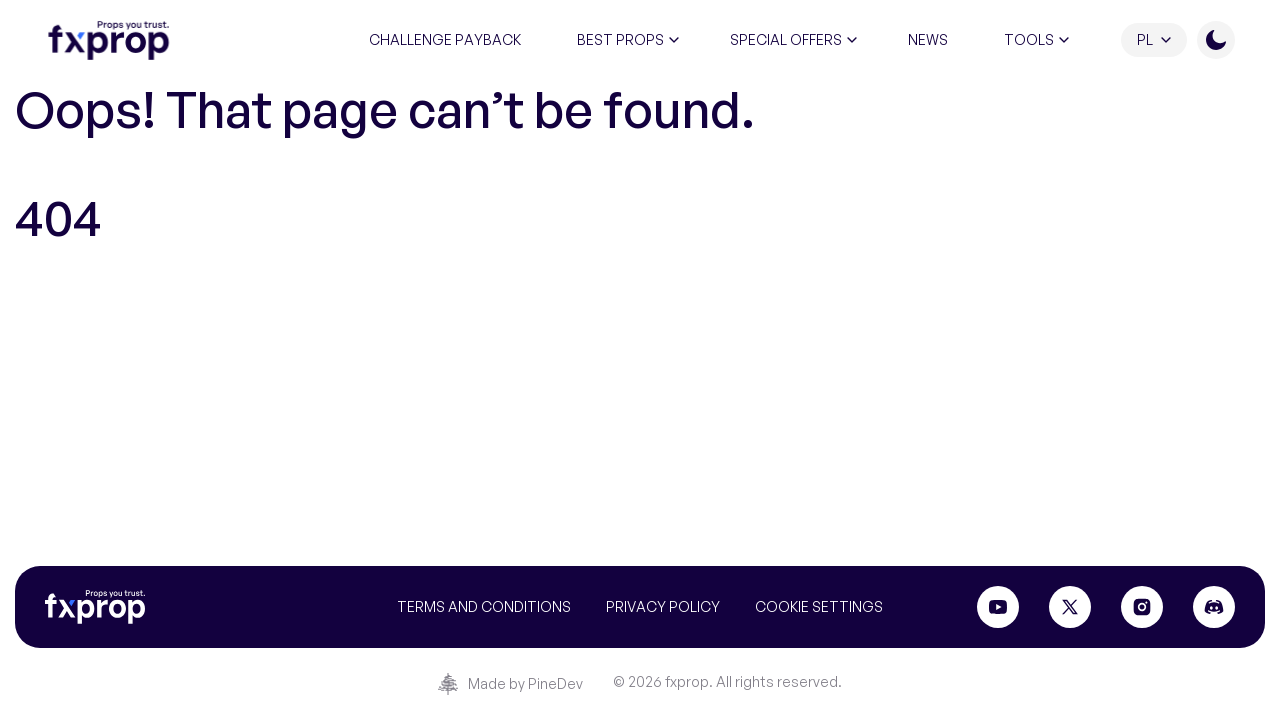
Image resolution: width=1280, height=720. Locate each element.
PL (1145, 39)
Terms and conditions (484, 606)
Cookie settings (819, 606)
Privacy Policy (663, 606)
